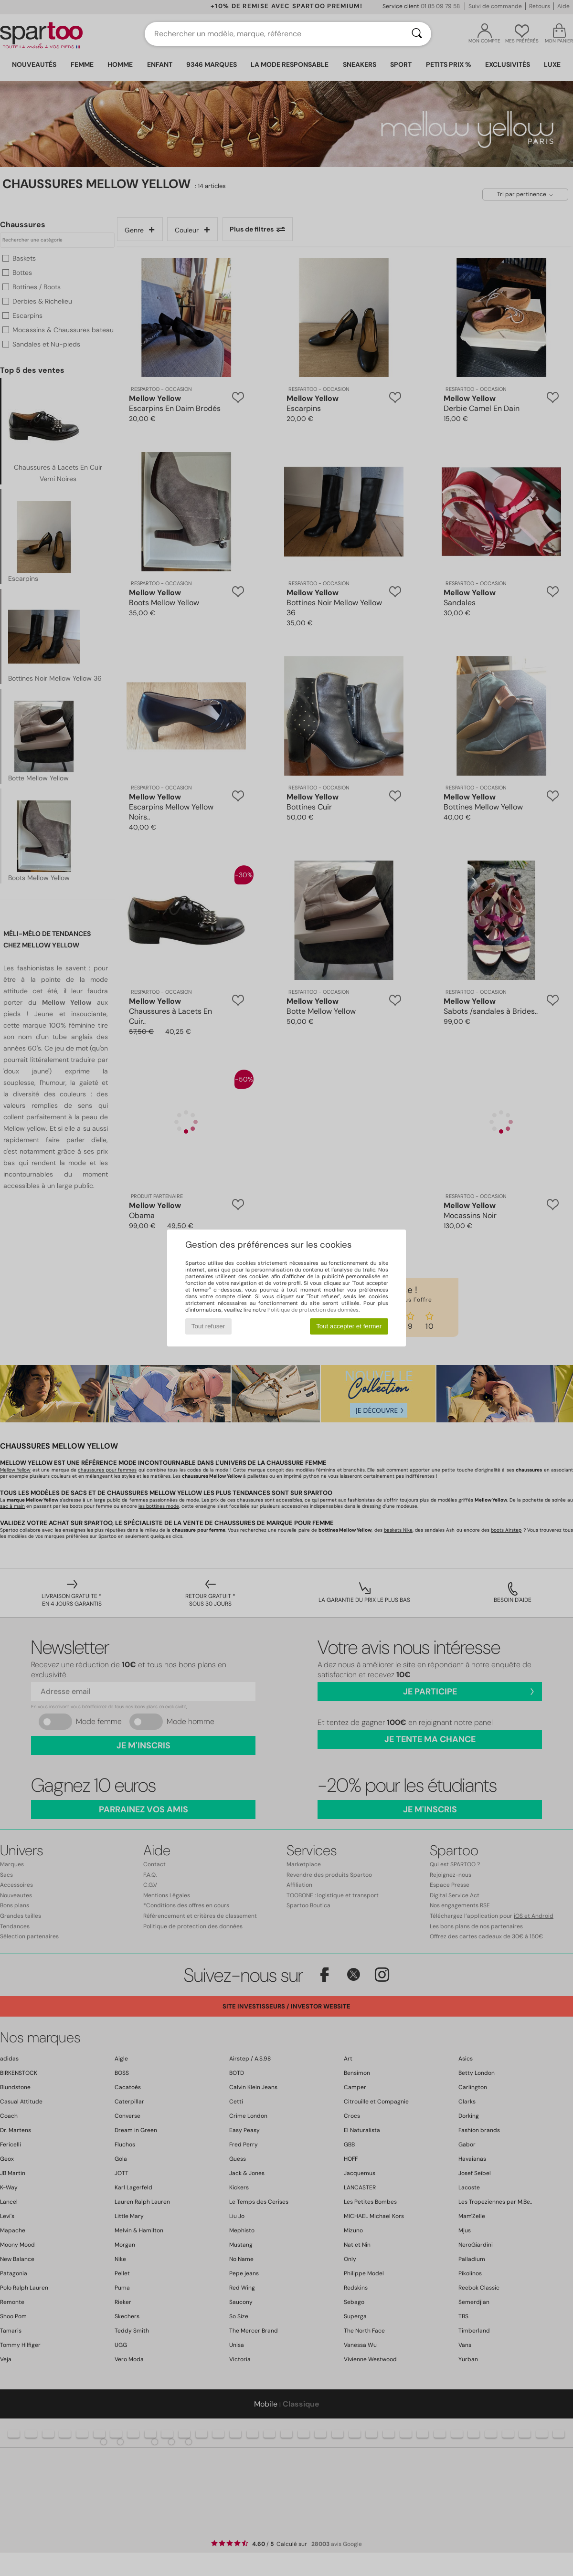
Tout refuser (208, 1326)
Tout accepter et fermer (349, 1326)
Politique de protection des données (313, 1309)
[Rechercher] (416, 34)
